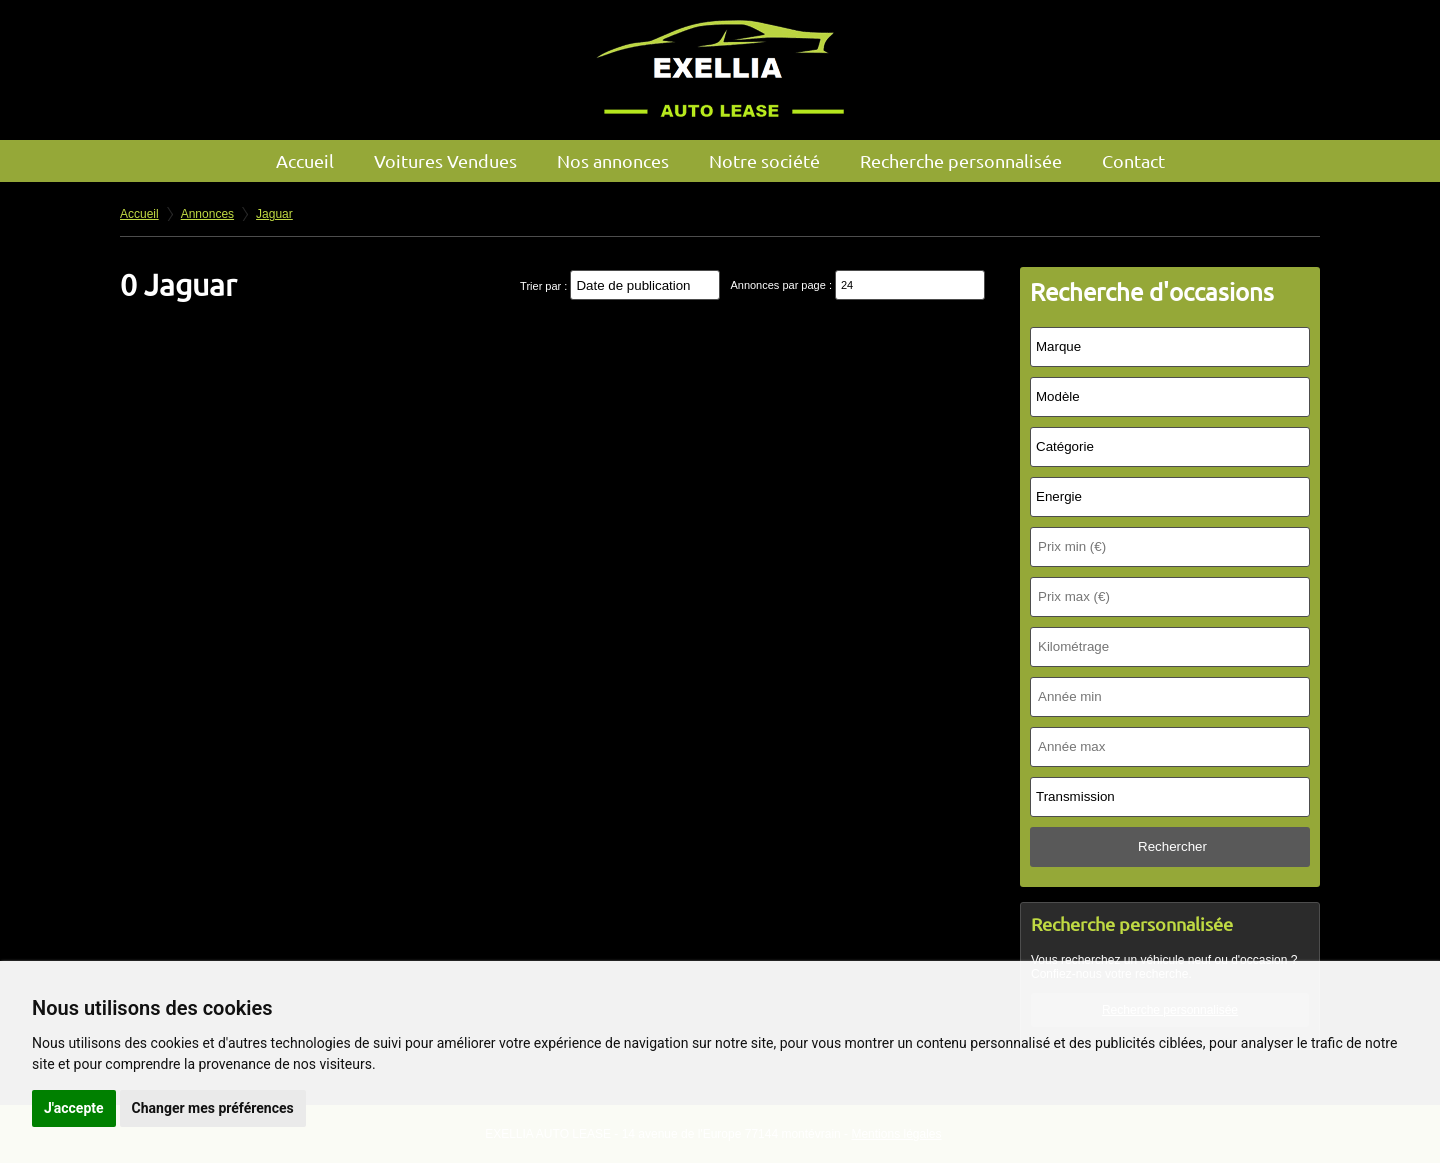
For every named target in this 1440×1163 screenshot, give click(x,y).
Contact (1133, 160)
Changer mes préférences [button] (213, 1108)
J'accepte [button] (74, 1108)
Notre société (764, 160)
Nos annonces (613, 160)
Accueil (305, 160)
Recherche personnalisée (961, 160)
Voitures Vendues (445, 160)
